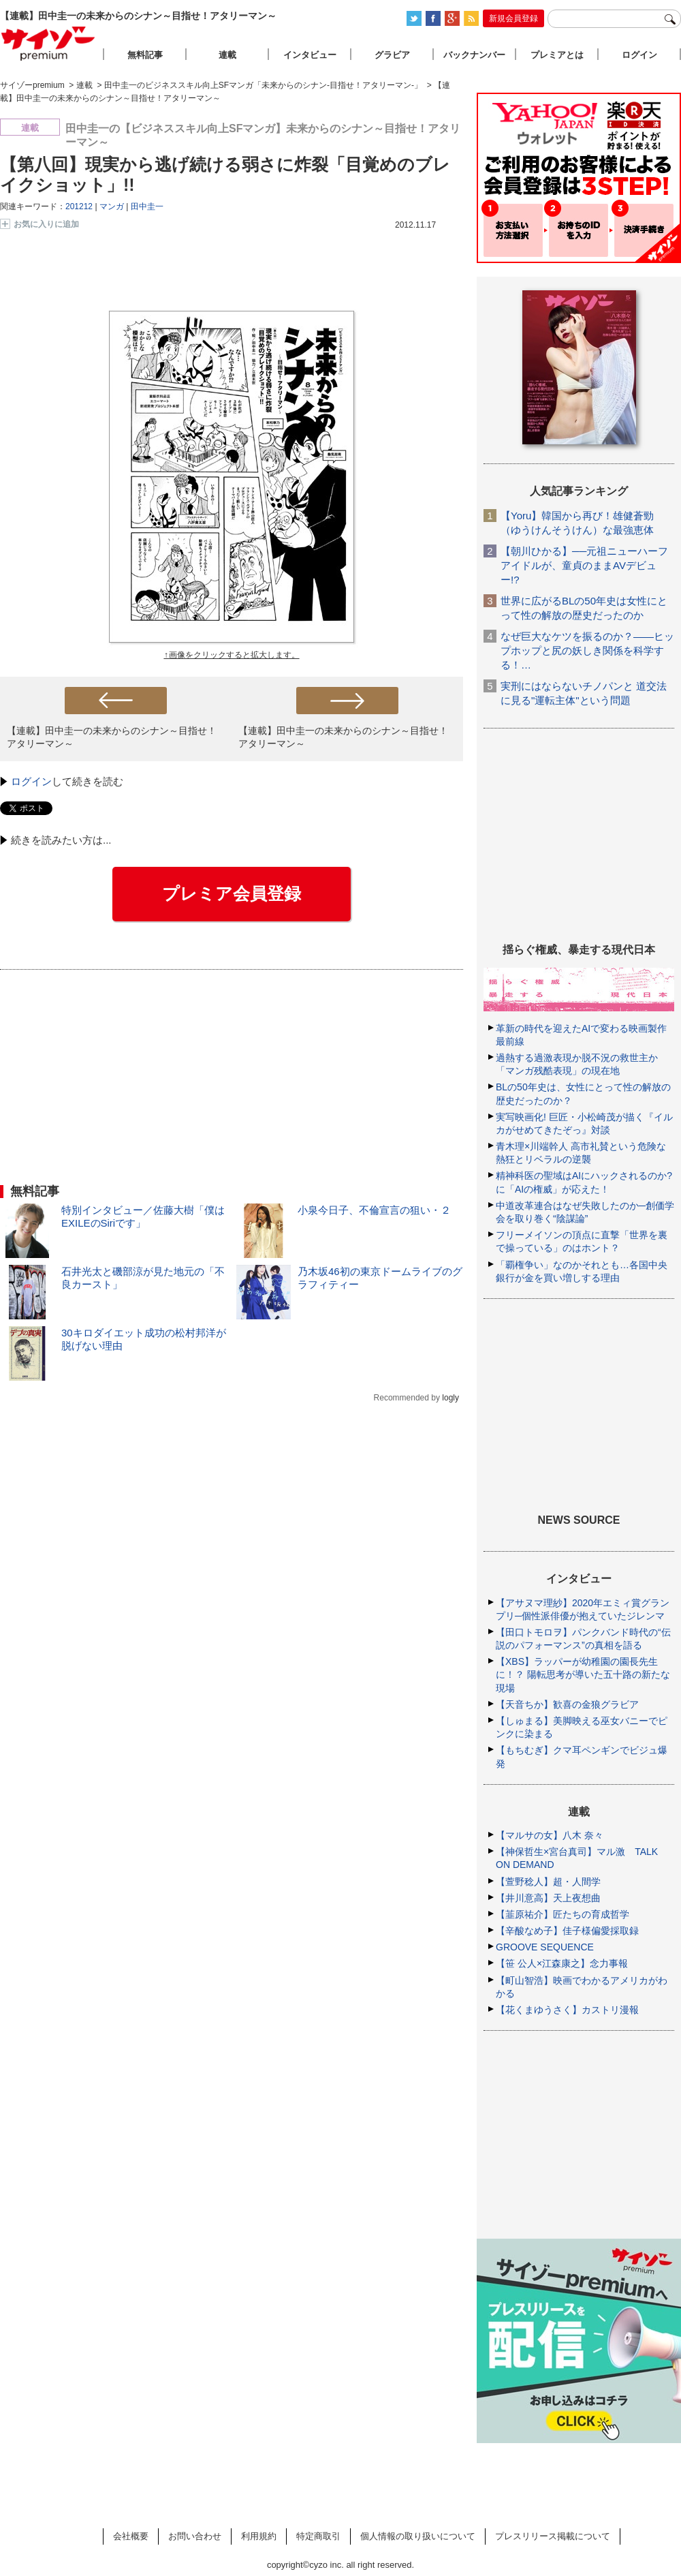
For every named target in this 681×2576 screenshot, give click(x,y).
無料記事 (145, 55)
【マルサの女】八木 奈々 (549, 1835)
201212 (79, 206)
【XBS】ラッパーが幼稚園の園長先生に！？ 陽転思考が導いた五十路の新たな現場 (583, 1674)
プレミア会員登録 (231, 893)
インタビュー (309, 55)
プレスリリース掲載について (552, 2536)
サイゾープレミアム (48, 43)
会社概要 (130, 2536)
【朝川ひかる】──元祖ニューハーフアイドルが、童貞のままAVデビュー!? (584, 565)
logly (450, 1397)
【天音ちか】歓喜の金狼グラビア (567, 1704)
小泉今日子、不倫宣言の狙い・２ (374, 1210)
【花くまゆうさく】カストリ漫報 (567, 2009)
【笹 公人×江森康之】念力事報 (562, 1963)
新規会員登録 (513, 18)
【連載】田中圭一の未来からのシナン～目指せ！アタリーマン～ (112, 737)
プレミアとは (557, 55)
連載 (227, 55)
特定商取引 (318, 2536)
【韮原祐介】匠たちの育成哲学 (562, 1914)
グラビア (392, 55)
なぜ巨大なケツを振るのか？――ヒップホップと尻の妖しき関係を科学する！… (587, 650)
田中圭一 (147, 206)
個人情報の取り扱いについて (417, 2536)
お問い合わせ (194, 2536)
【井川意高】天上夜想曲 (548, 1897)
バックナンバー (474, 55)
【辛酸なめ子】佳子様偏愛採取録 (567, 1930)
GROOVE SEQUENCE (545, 1947)
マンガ (111, 206)
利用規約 (258, 2536)
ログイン (31, 781)
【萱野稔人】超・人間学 (548, 1881)
